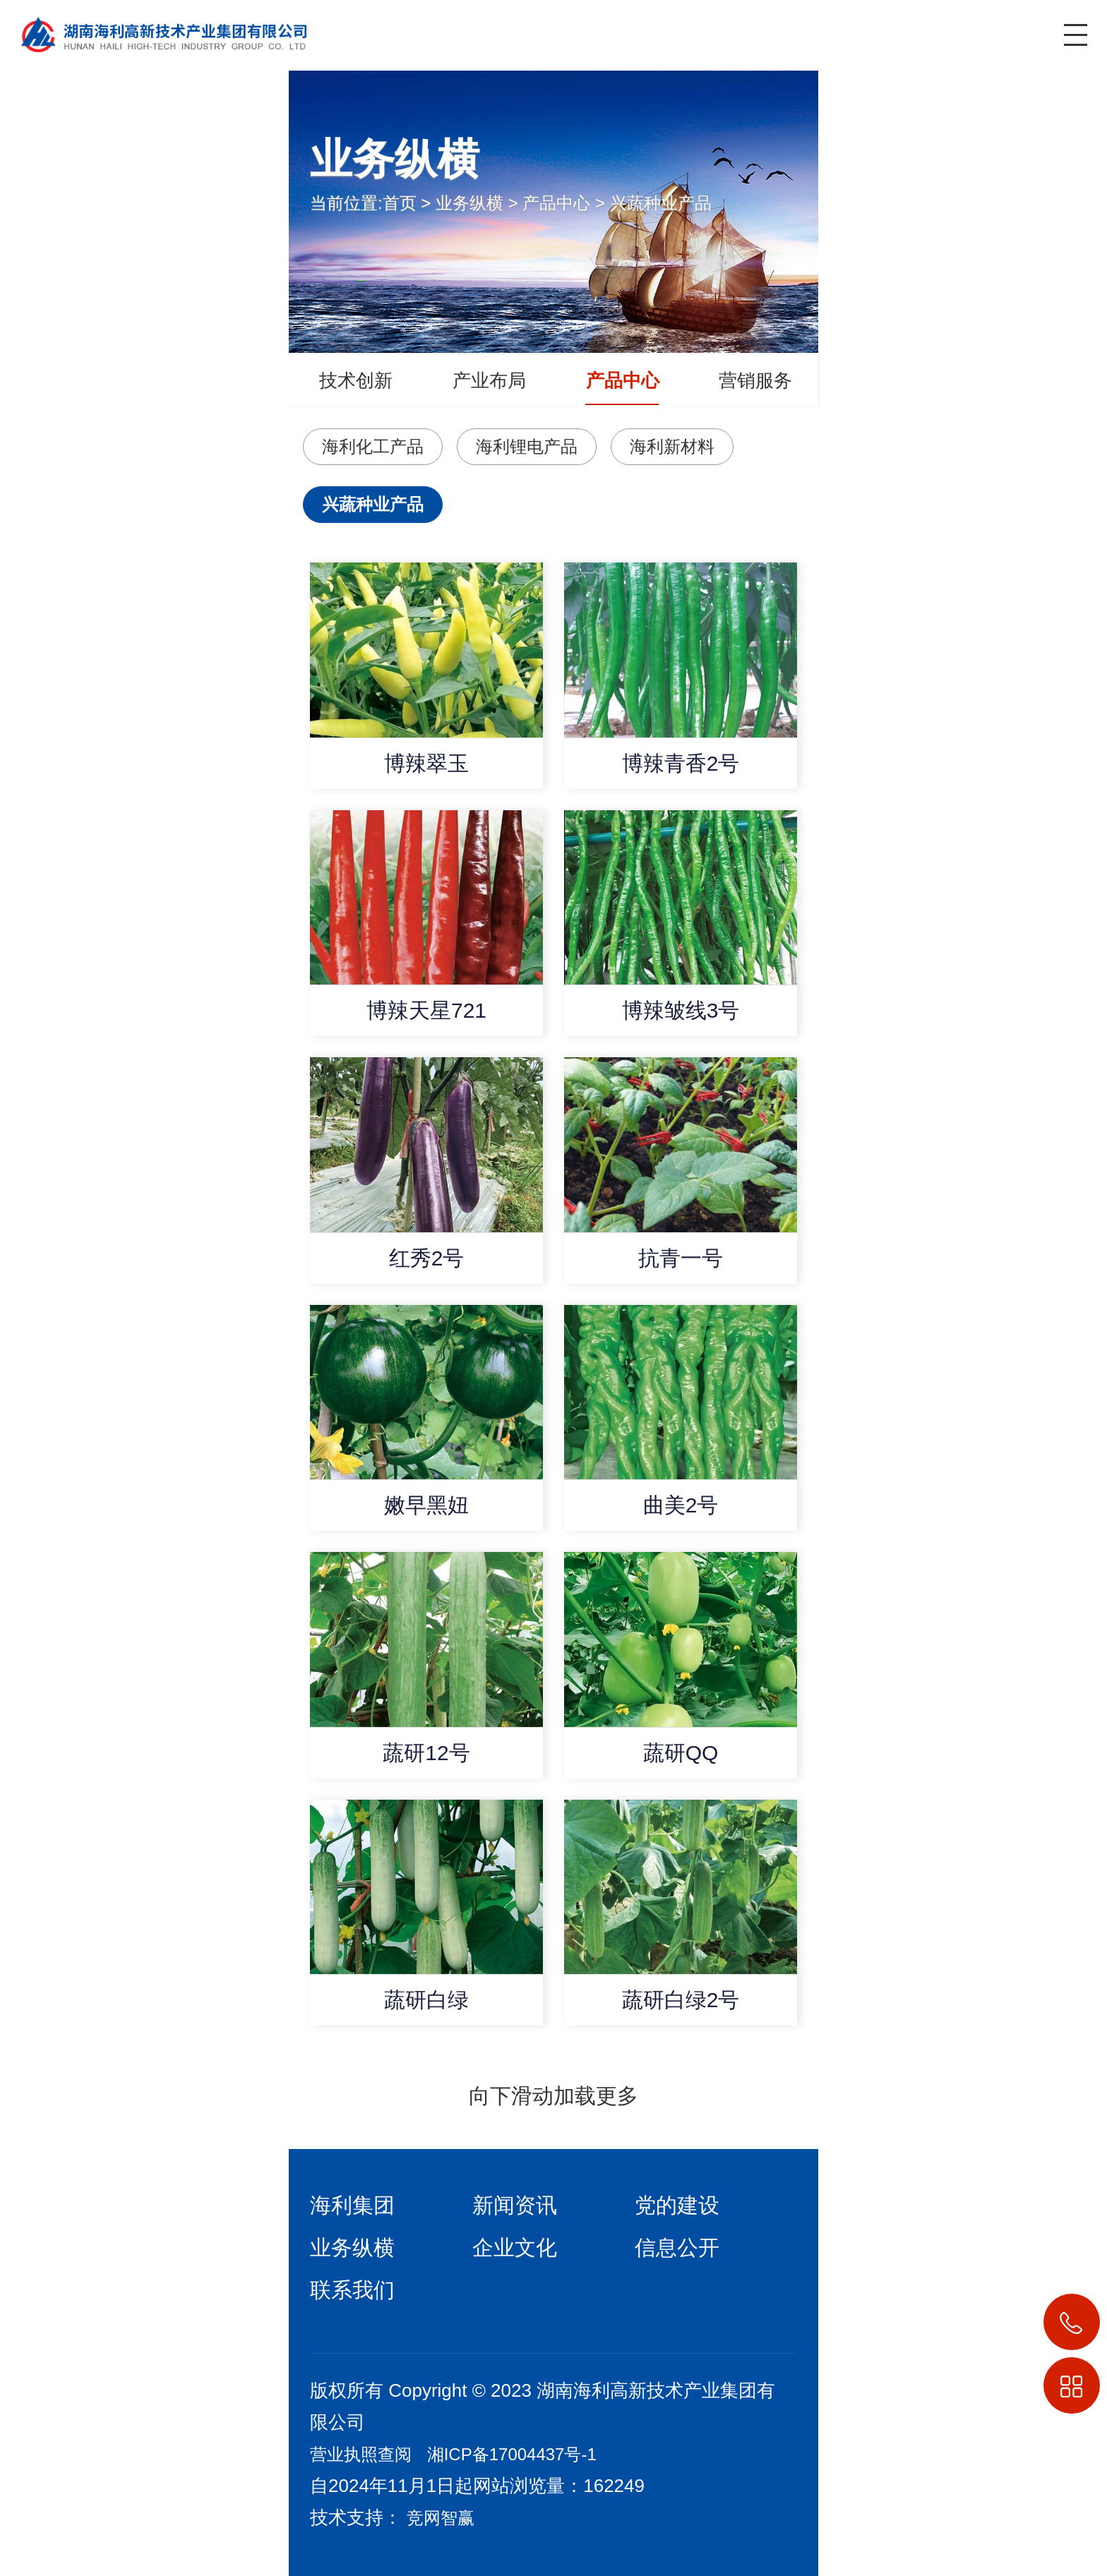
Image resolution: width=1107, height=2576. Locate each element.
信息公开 (677, 2247)
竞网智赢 (440, 2517)
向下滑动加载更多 (553, 2095)
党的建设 (677, 2205)
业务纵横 (469, 202)
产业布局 (489, 380)
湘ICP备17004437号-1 (512, 2454)
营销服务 (755, 380)
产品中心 (556, 202)
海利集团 (352, 2205)
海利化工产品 (373, 446)
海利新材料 (672, 446)
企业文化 (514, 2247)
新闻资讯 (514, 2205)
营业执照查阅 (361, 2454)
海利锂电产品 (527, 446)
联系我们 (352, 2289)
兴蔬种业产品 (661, 202)
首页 (400, 202)
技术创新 (356, 380)
